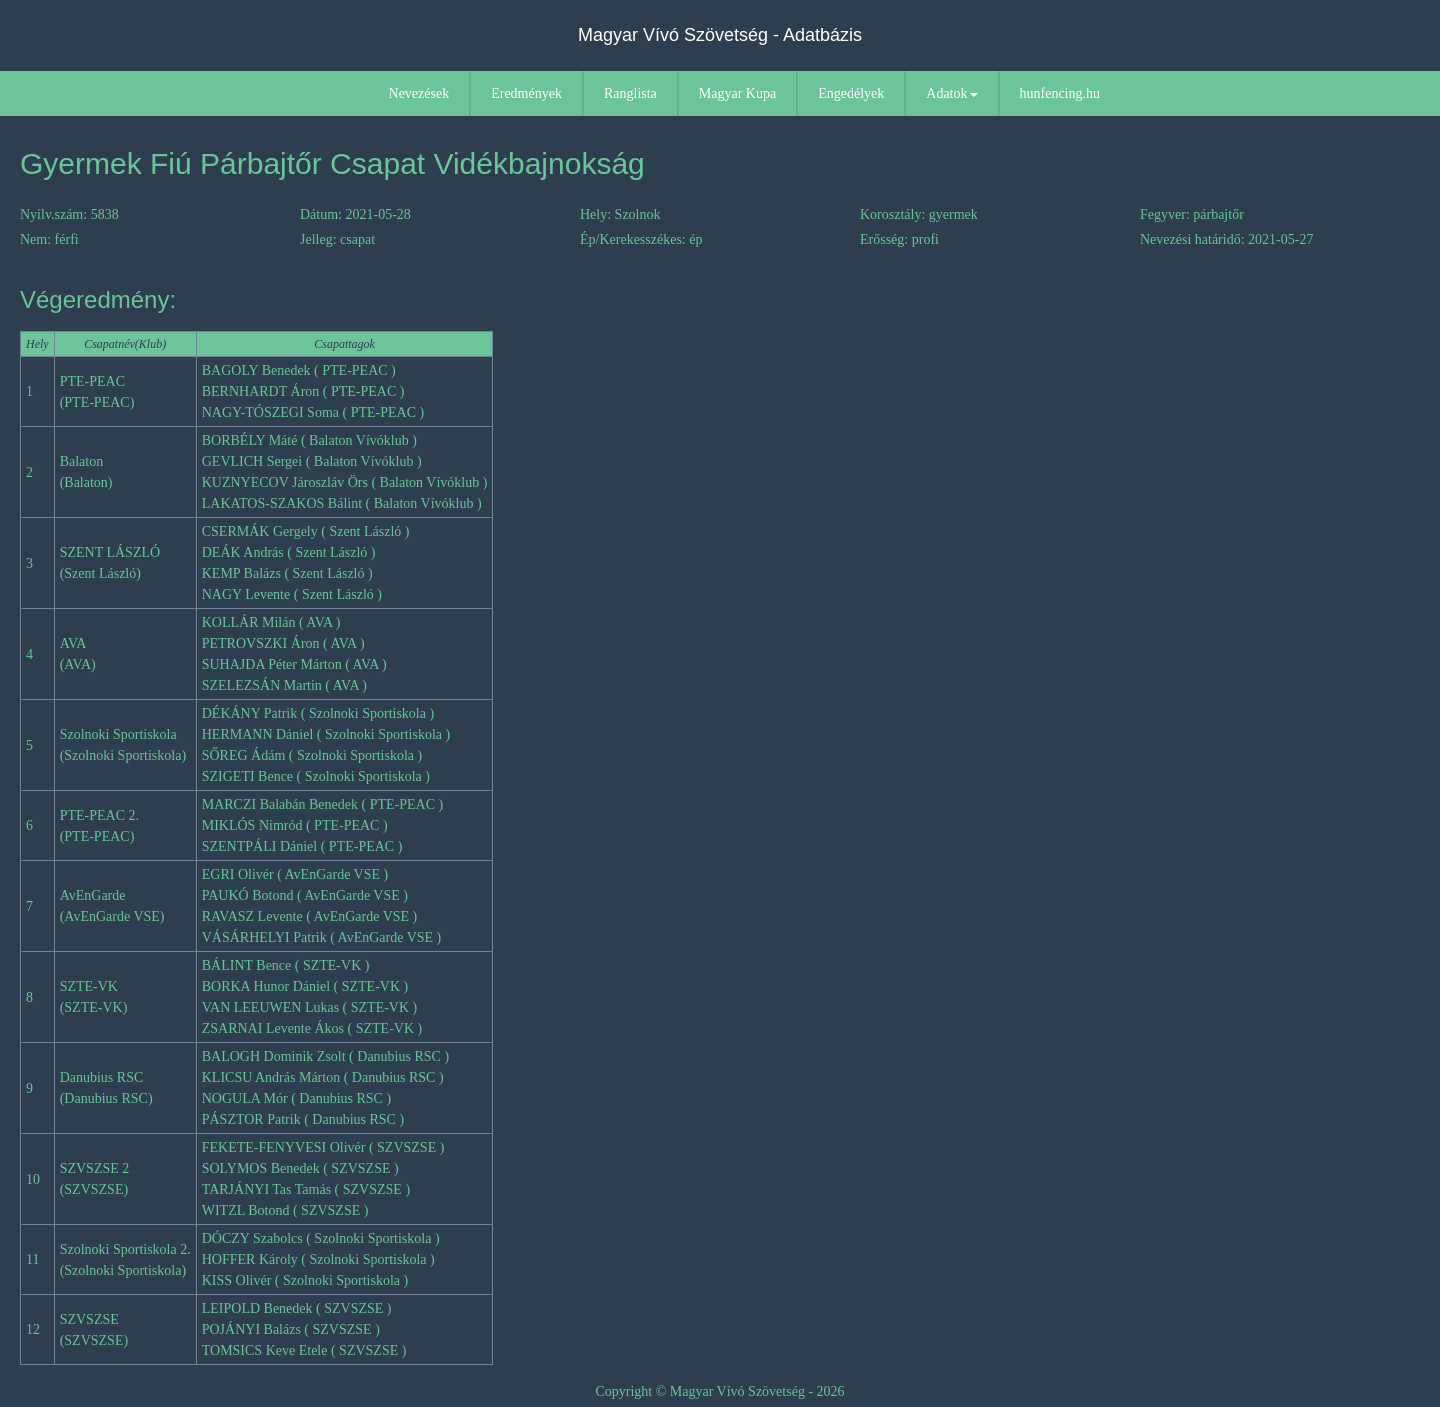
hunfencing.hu (1060, 93)
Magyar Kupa (737, 93)
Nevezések (419, 93)
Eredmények (526, 93)
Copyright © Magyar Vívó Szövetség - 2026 (719, 1391)
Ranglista (630, 93)
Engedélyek (851, 93)
